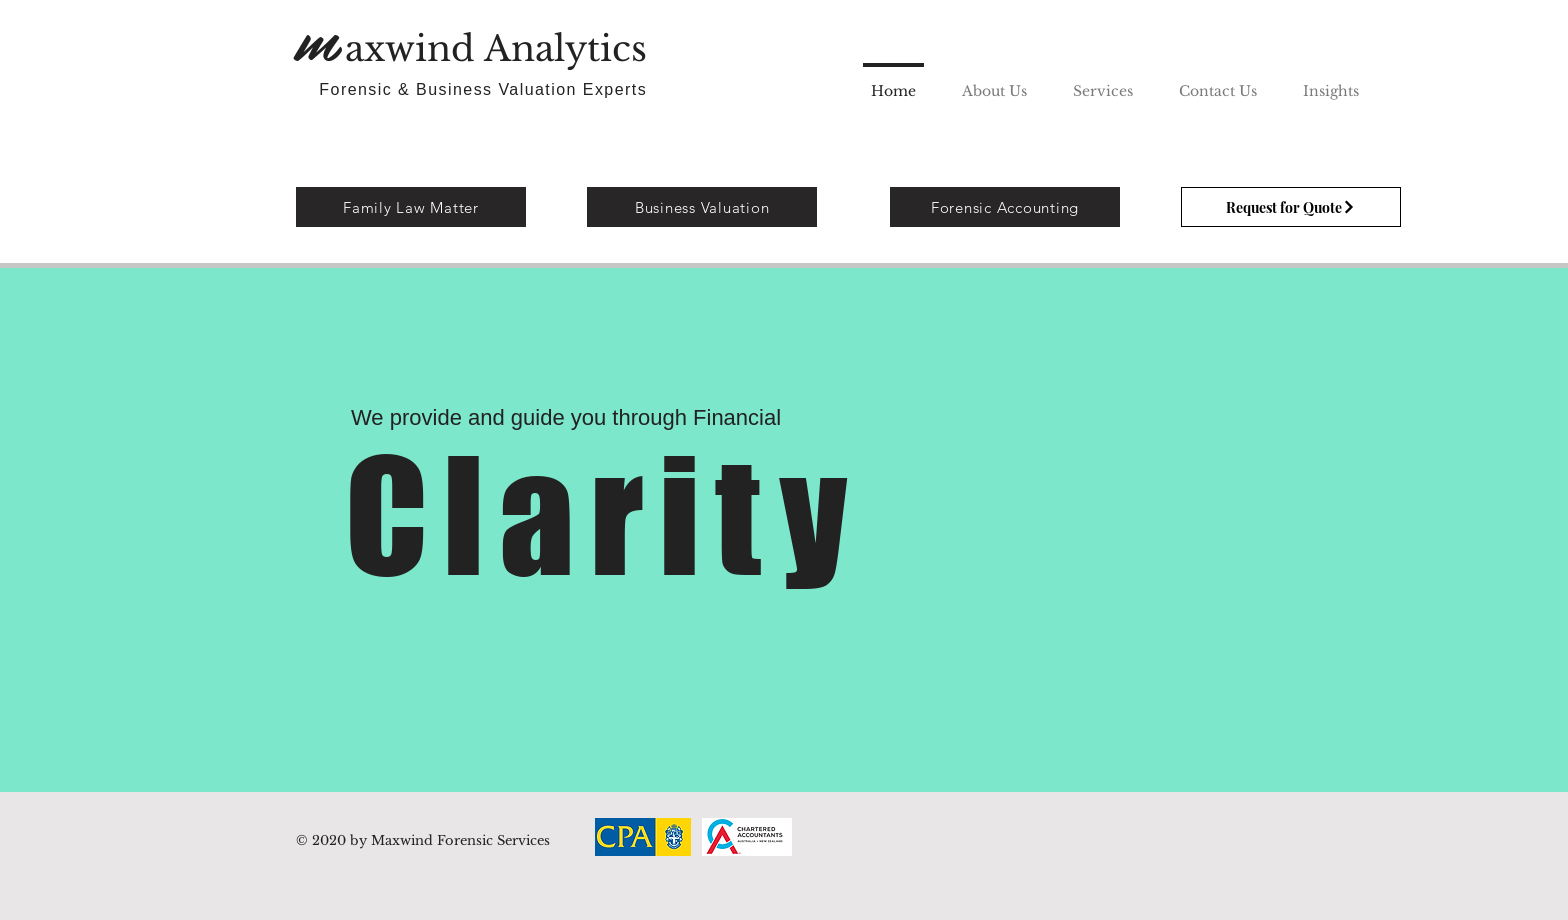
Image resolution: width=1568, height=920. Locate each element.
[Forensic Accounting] (1005, 207)
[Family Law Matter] (411, 207)
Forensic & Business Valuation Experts (486, 89)
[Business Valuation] (702, 207)
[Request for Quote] (1291, 207)
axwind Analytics (501, 48)
